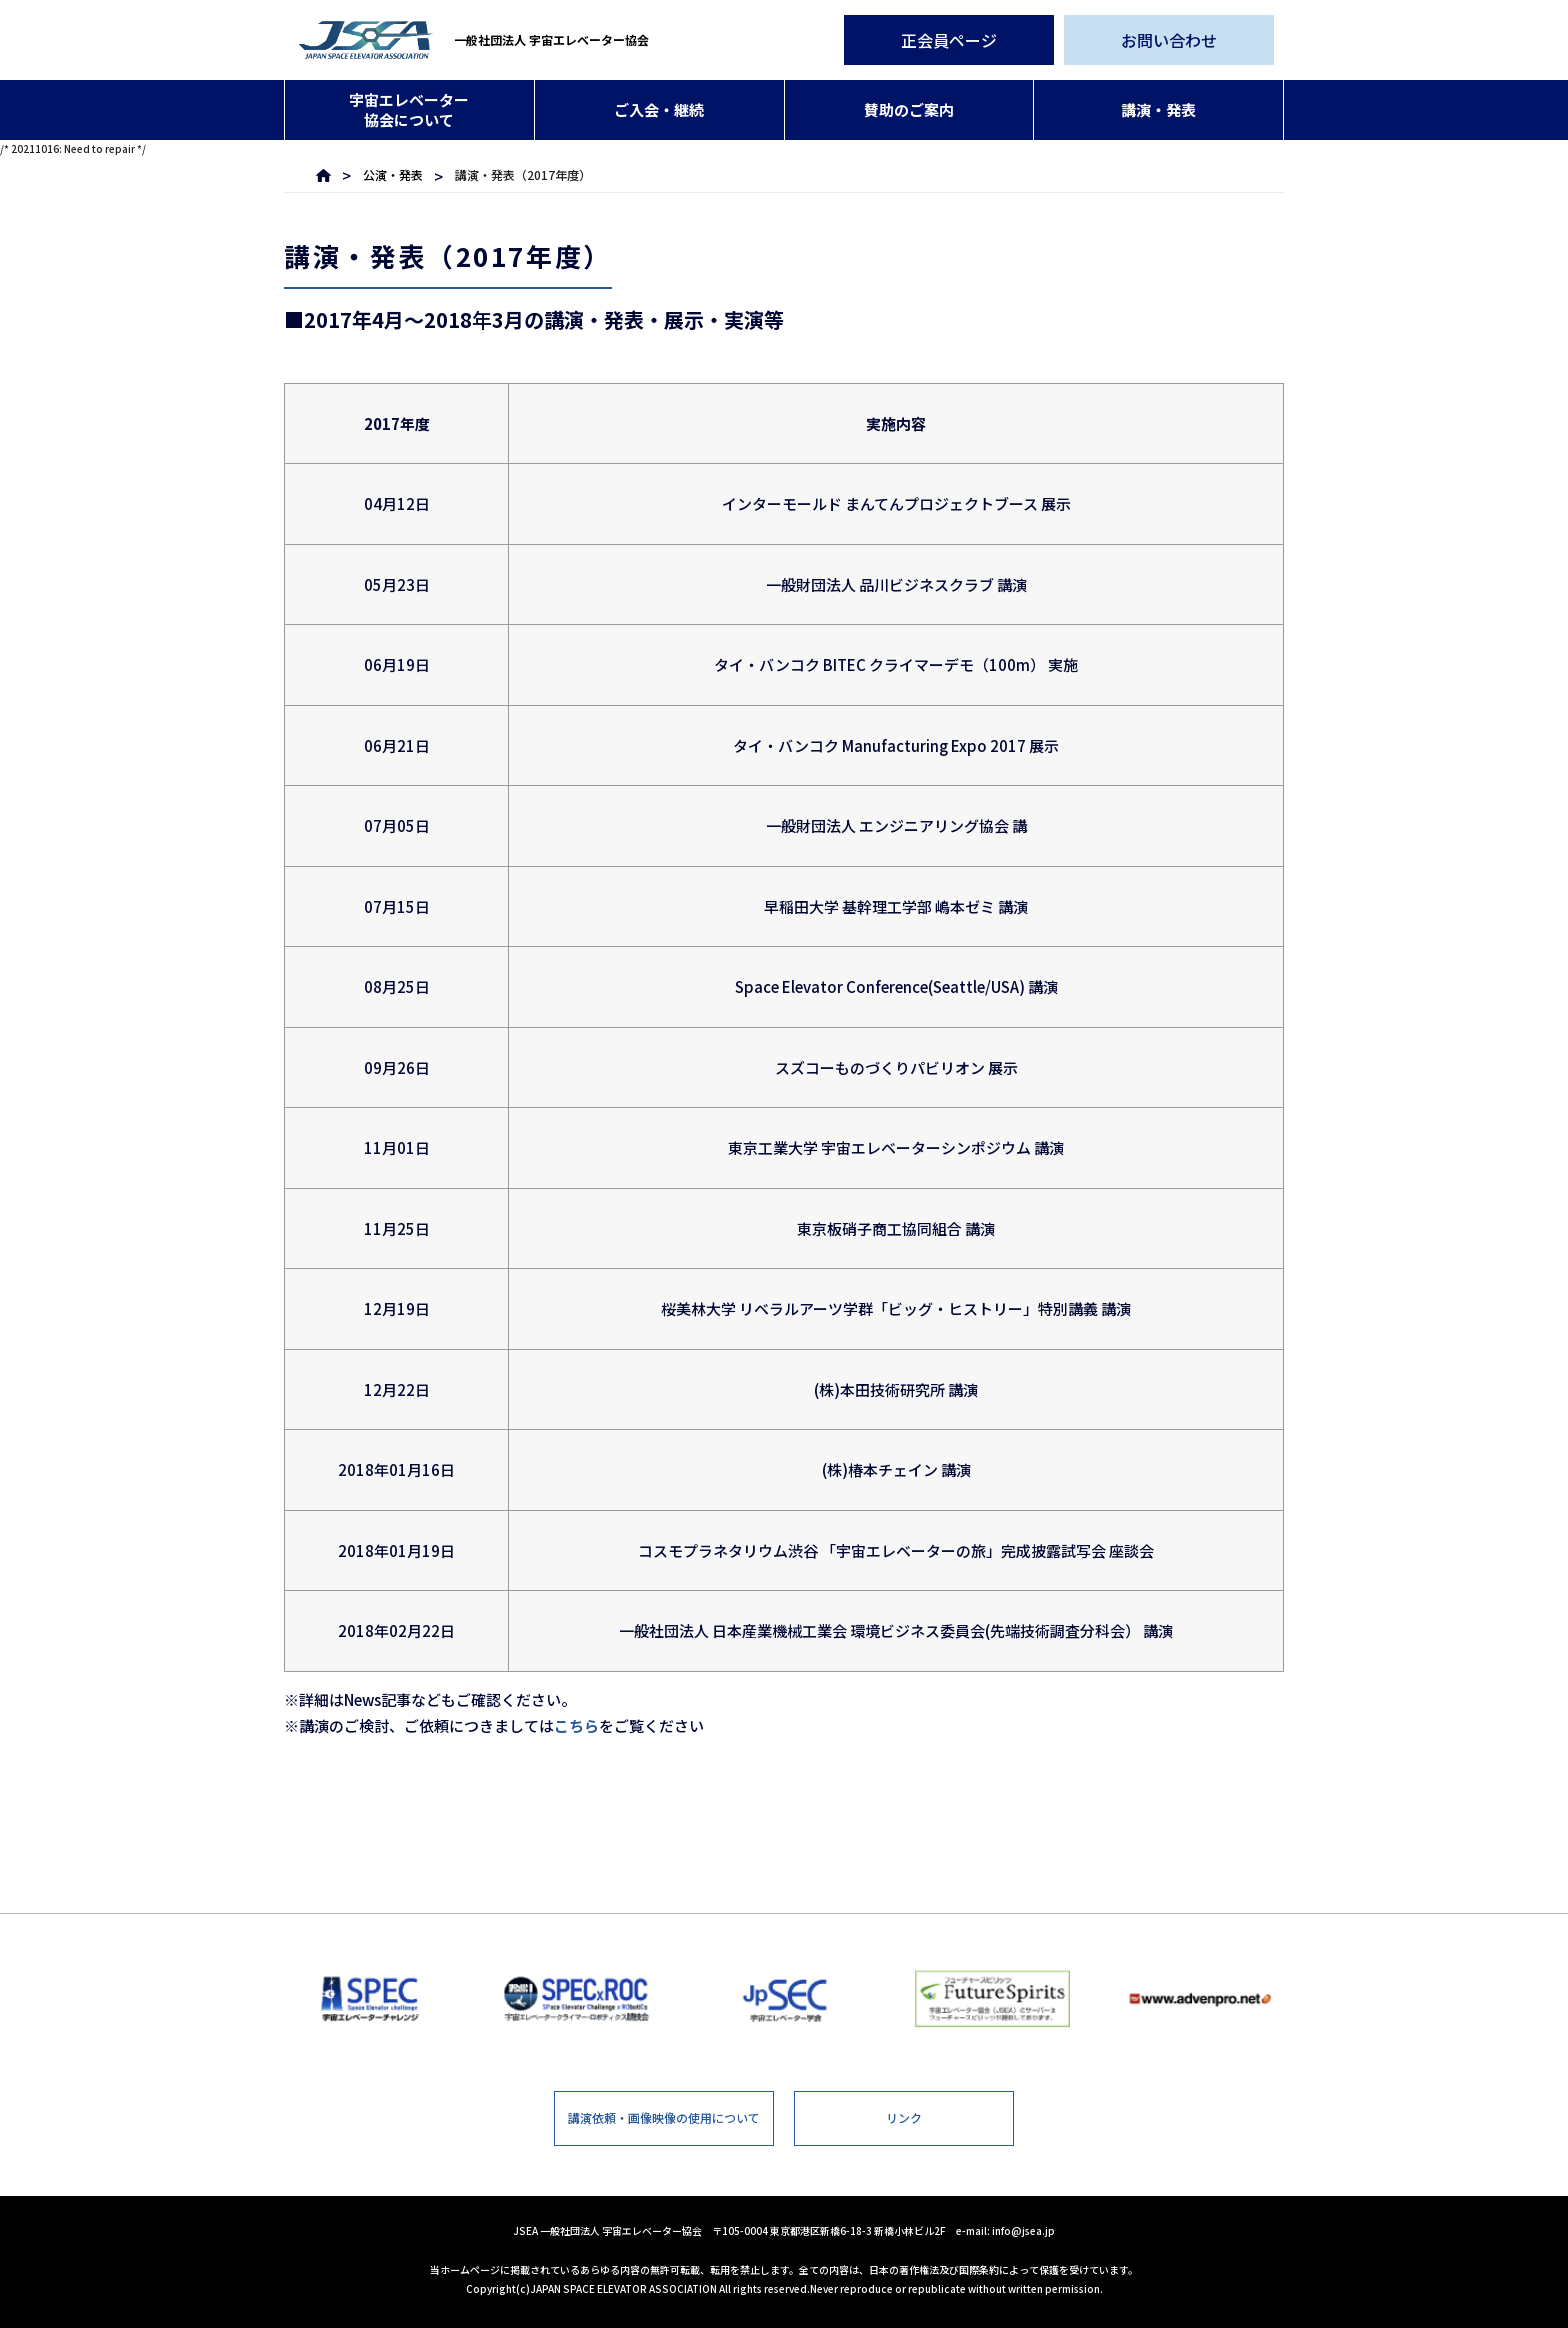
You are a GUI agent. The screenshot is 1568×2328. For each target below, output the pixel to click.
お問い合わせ (1169, 40)
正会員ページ (949, 40)
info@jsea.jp (1023, 2230)
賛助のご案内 (909, 109)
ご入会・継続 (659, 109)
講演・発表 (1158, 109)
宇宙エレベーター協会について (409, 109)
